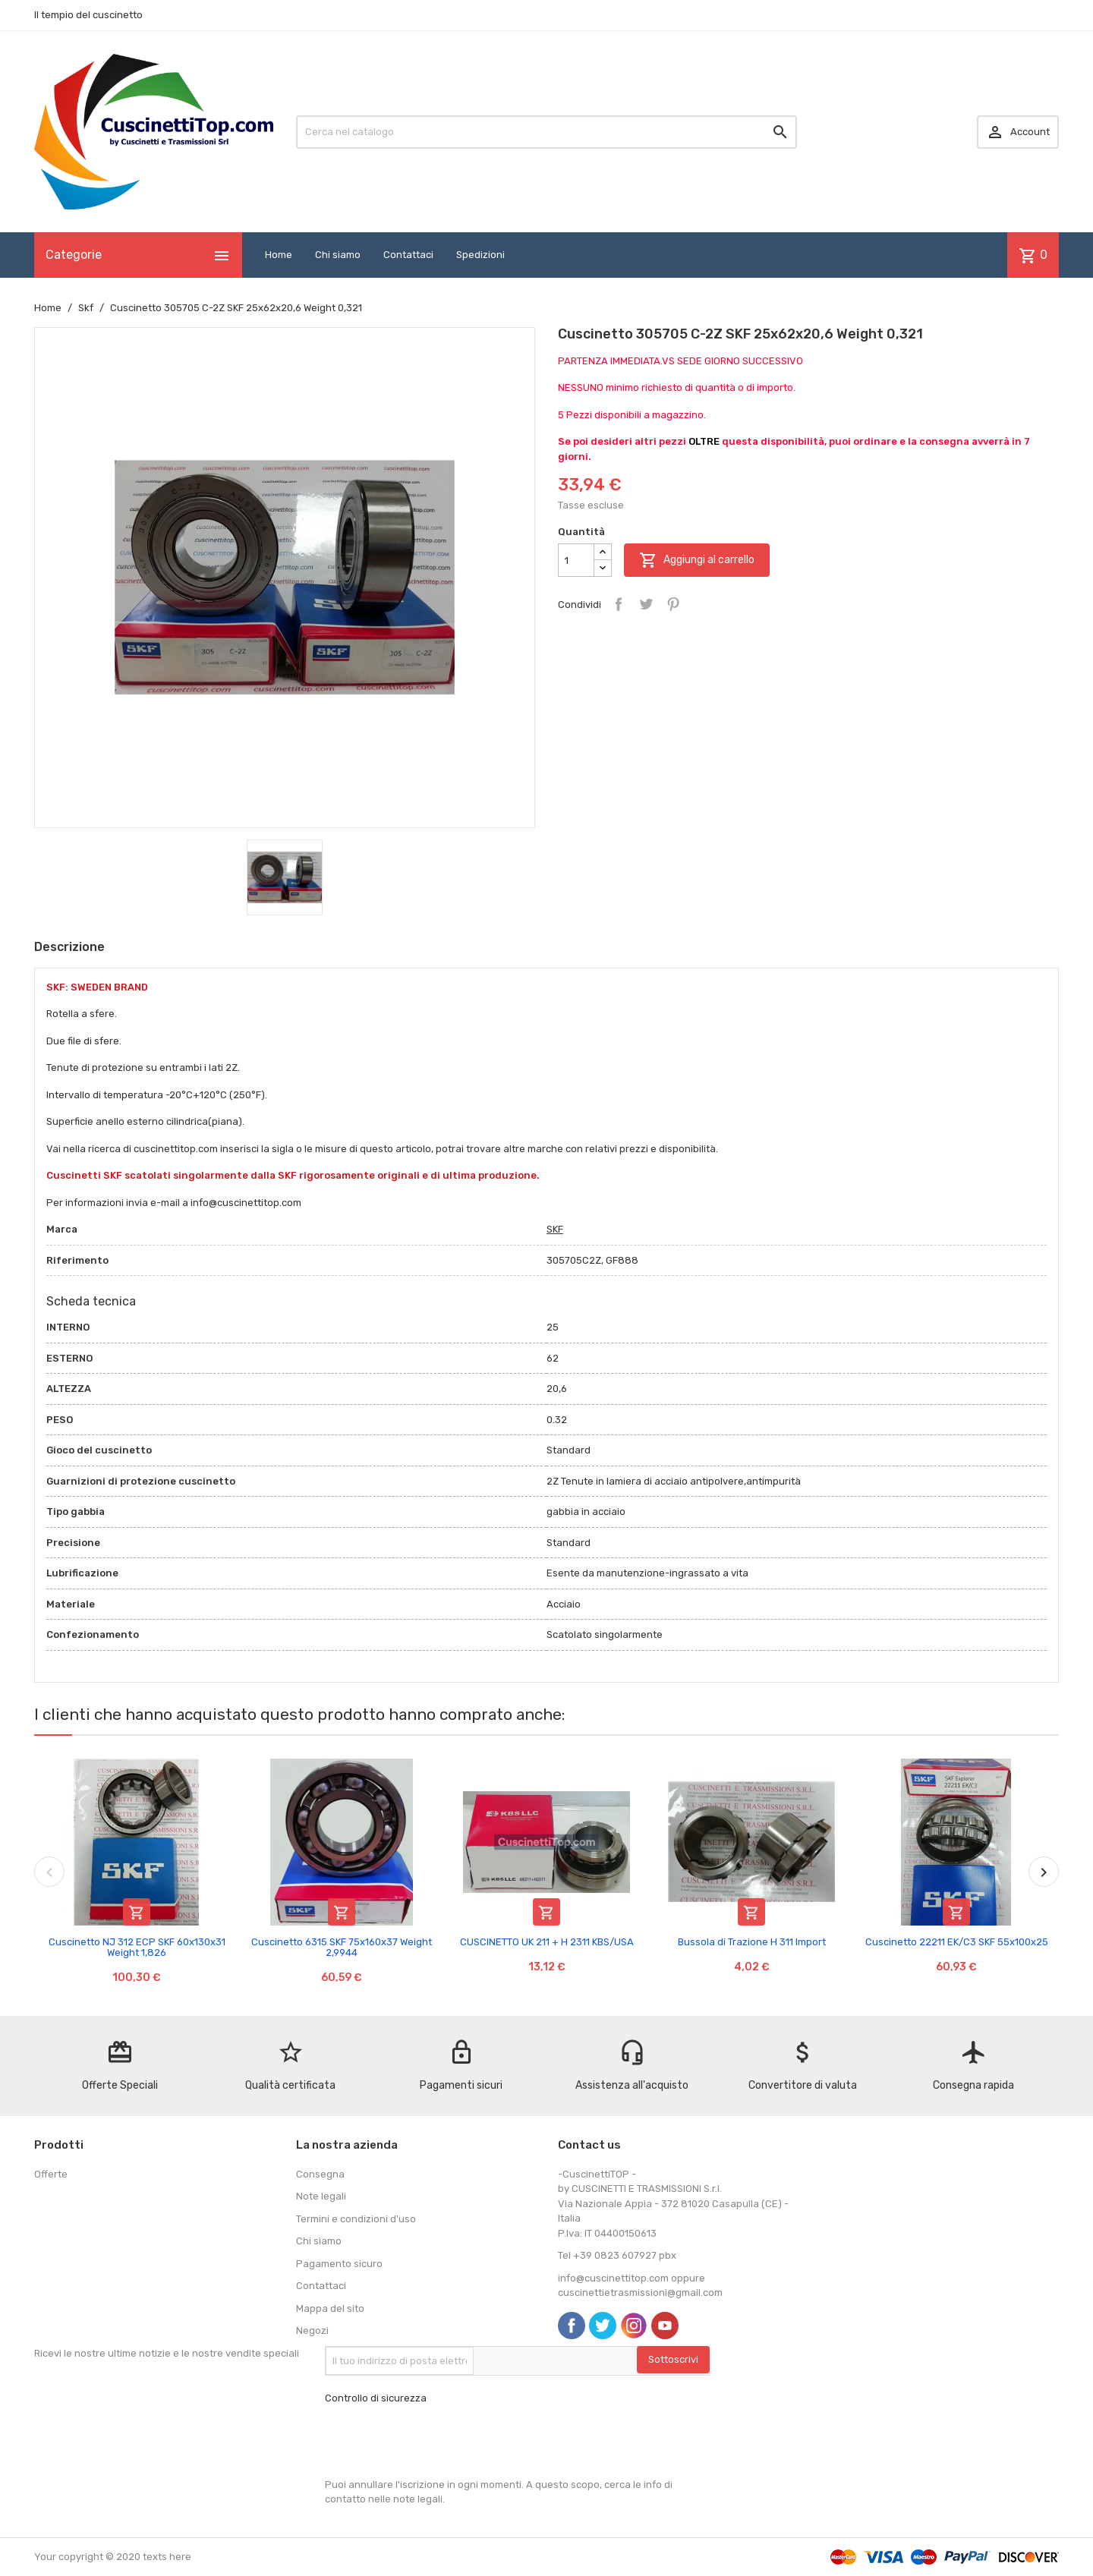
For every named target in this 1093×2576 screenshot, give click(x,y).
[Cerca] (546, 132)
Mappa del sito (330, 2308)
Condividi (618, 604)
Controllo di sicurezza (376, 2398)
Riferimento (77, 1260)
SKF (554, 1229)
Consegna (320, 2174)
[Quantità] (576, 560)
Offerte (51, 2174)
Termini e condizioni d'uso (356, 2219)
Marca (61, 1229)
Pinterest (673, 604)
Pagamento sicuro (339, 2263)
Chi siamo (338, 254)
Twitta (646, 604)
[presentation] (440, 2441)
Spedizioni (480, 254)
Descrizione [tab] (69, 947)
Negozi (312, 2330)
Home (278, 254)
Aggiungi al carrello (696, 560)
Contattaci (408, 254)
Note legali (321, 2196)
